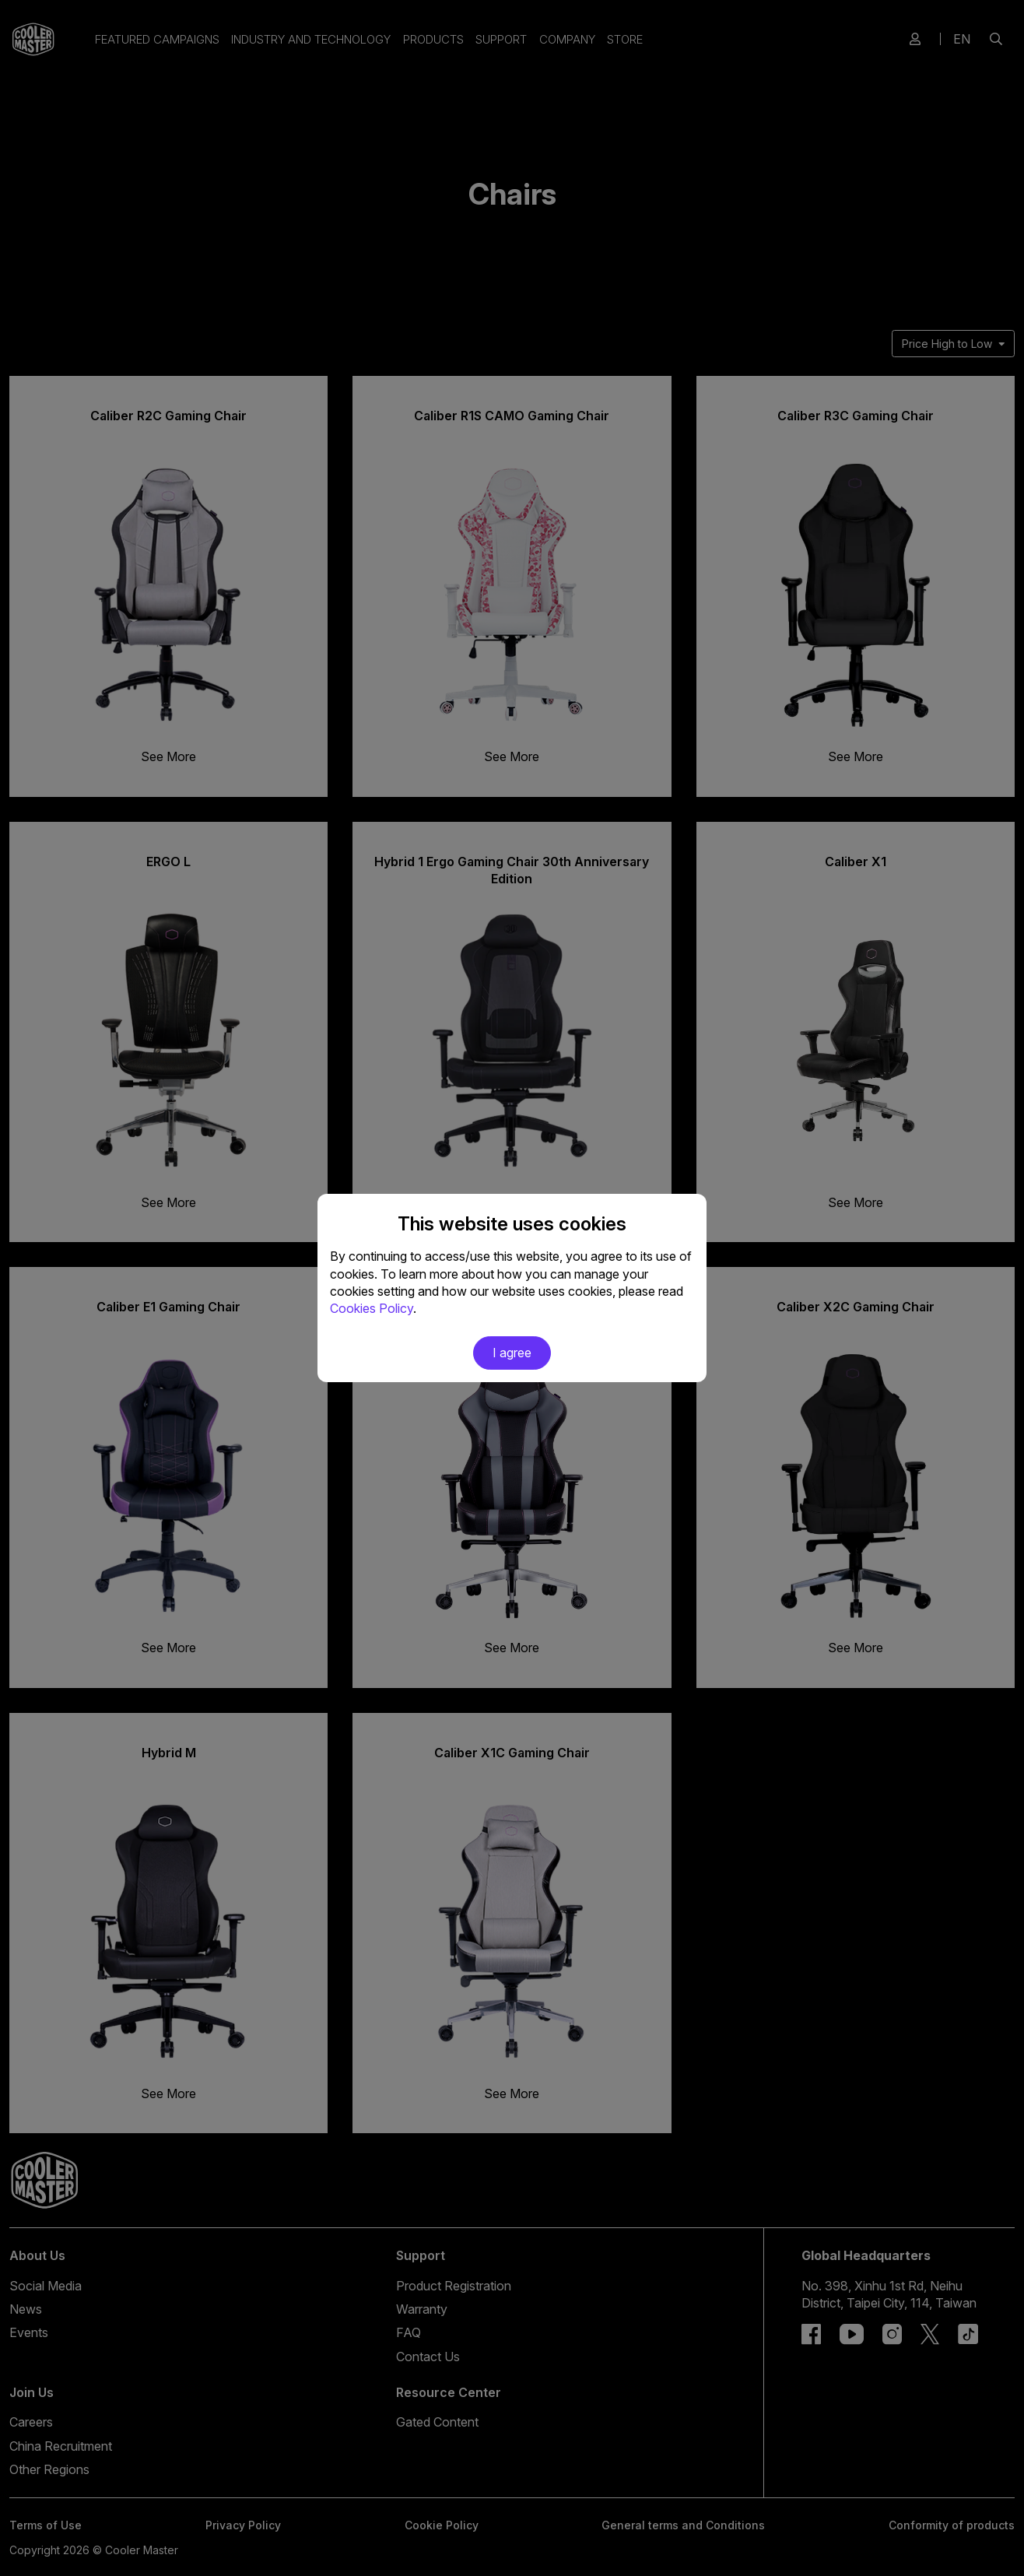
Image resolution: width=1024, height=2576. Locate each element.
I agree (512, 1352)
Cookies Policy (371, 1308)
